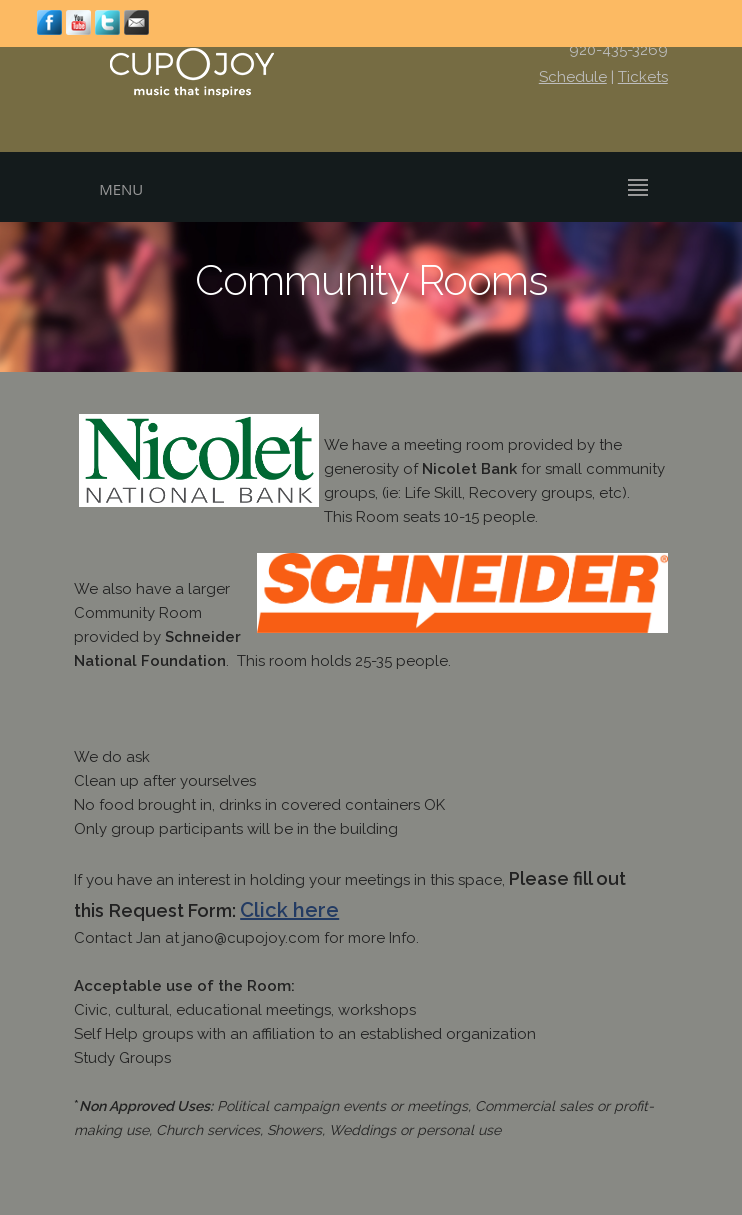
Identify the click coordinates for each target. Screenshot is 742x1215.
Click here (289, 910)
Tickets (643, 77)
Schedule (573, 77)
